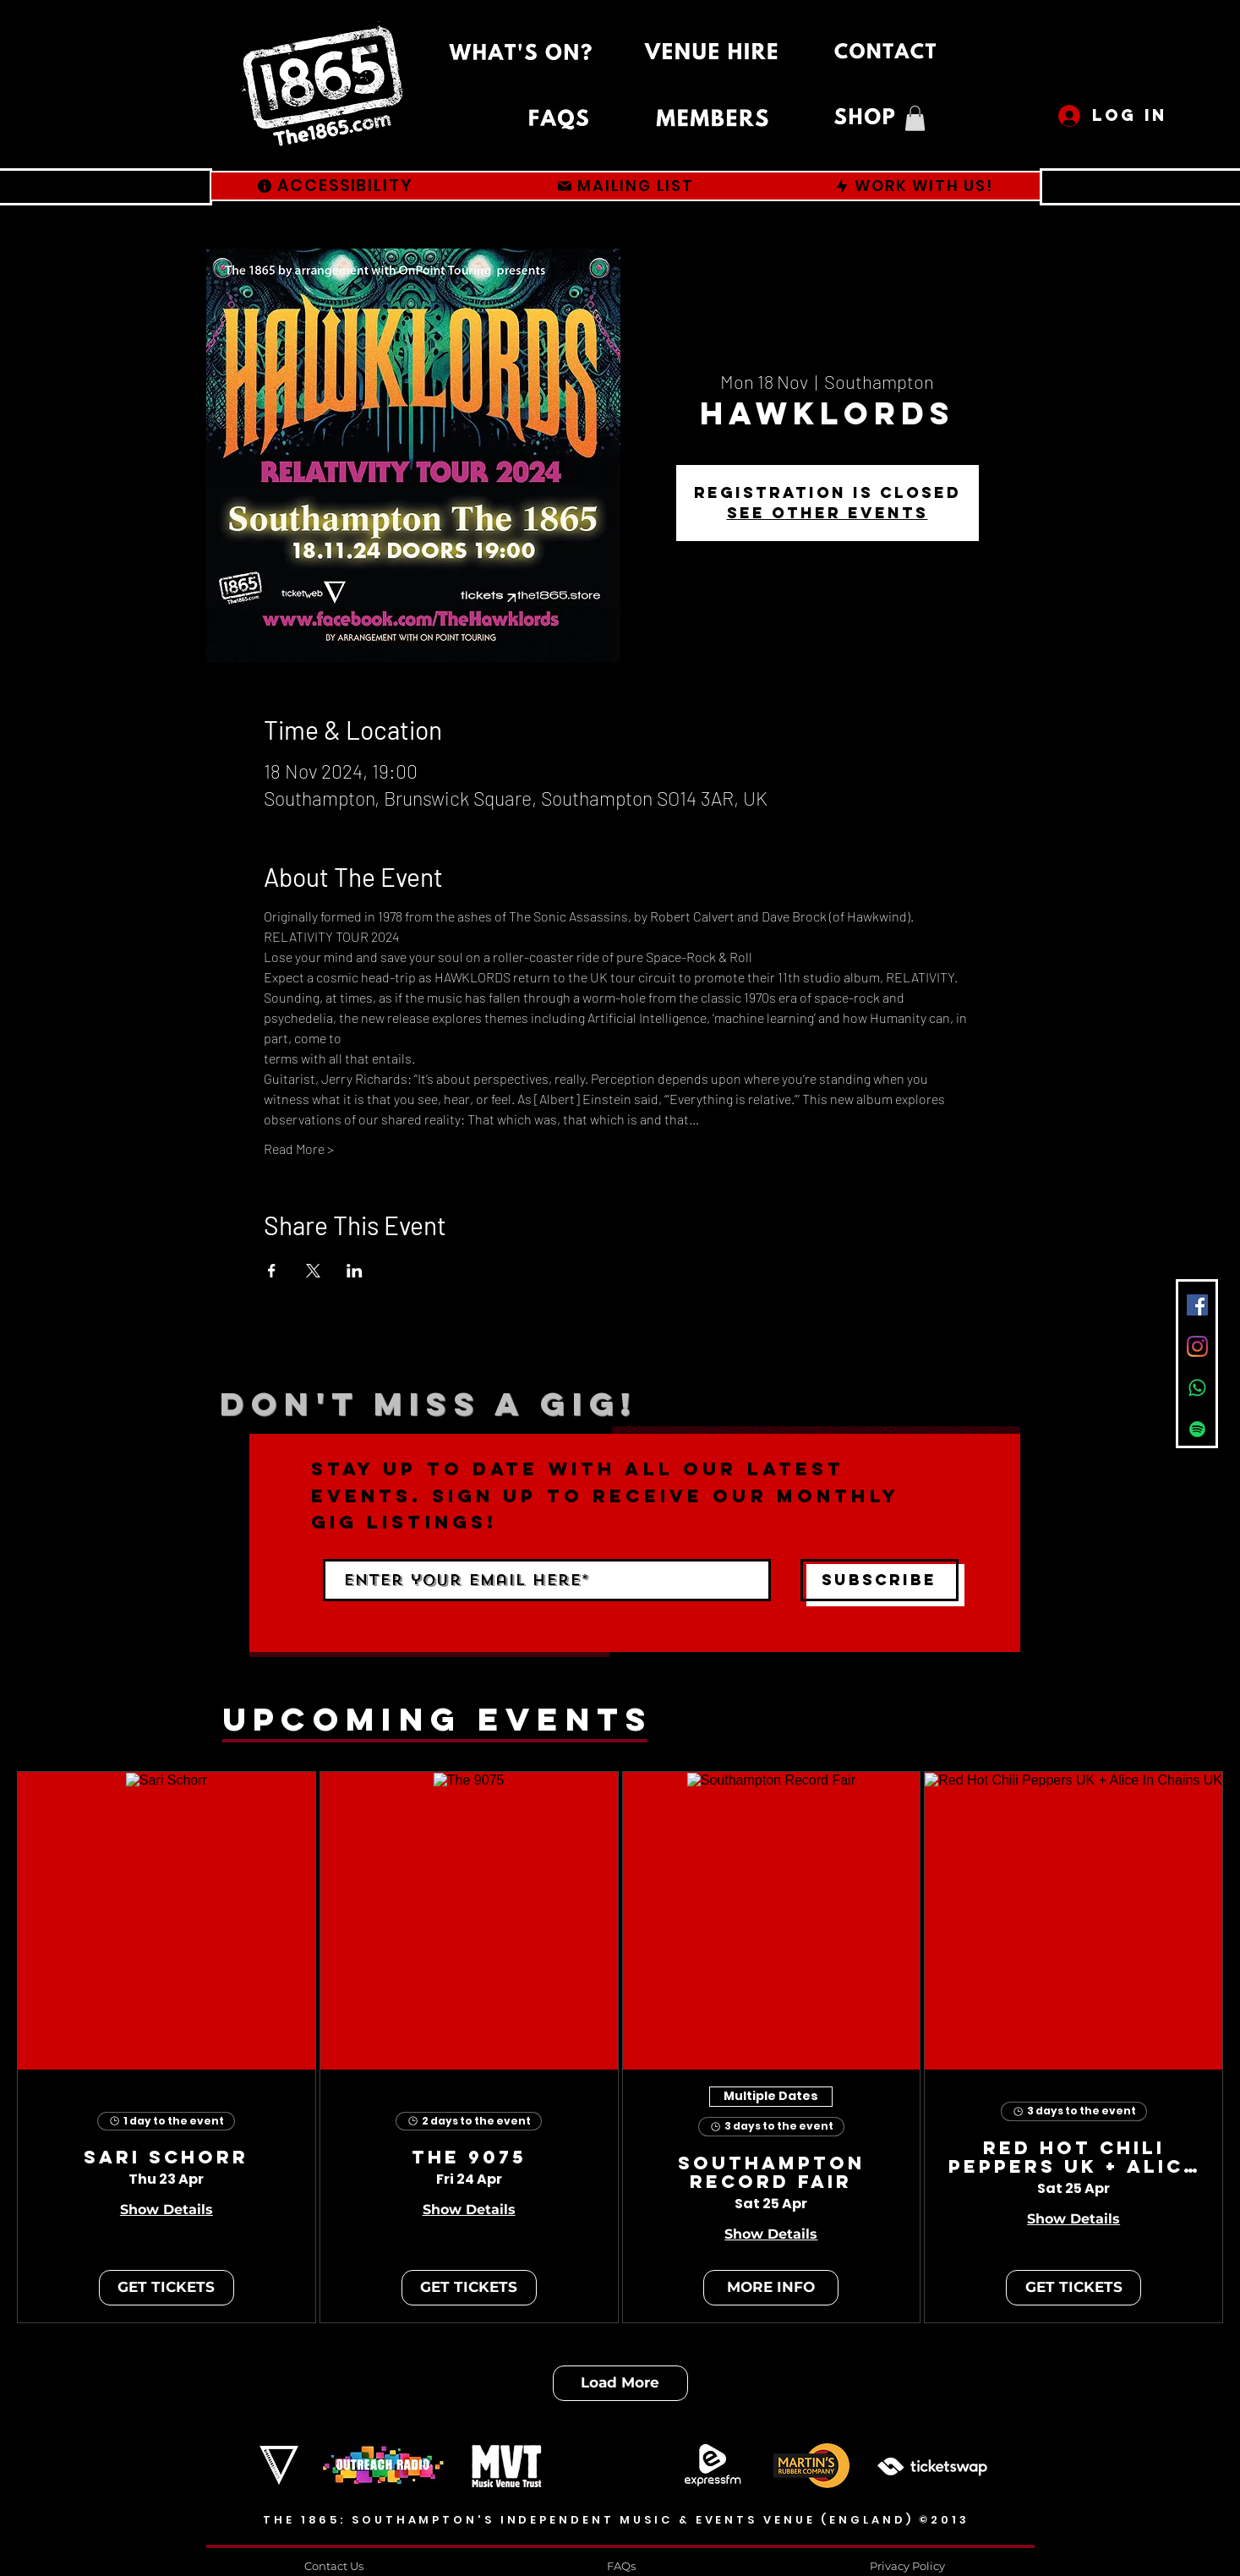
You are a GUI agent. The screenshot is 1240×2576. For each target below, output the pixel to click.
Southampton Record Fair (771, 2173)
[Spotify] (1197, 1429)
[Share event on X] (313, 1270)
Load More (620, 2382)
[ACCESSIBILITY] (334, 186)
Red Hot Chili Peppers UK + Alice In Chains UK (1073, 2158)
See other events (827, 512)
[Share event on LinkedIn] (355, 1270)
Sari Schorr (166, 2158)
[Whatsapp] (1197, 1387)
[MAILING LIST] (625, 186)
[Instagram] (1197, 1346)
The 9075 (469, 2158)
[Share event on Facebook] (272, 1270)
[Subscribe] (879, 1580)
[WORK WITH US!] (914, 186)
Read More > (299, 1148)
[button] (915, 118)
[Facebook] (1197, 1304)
